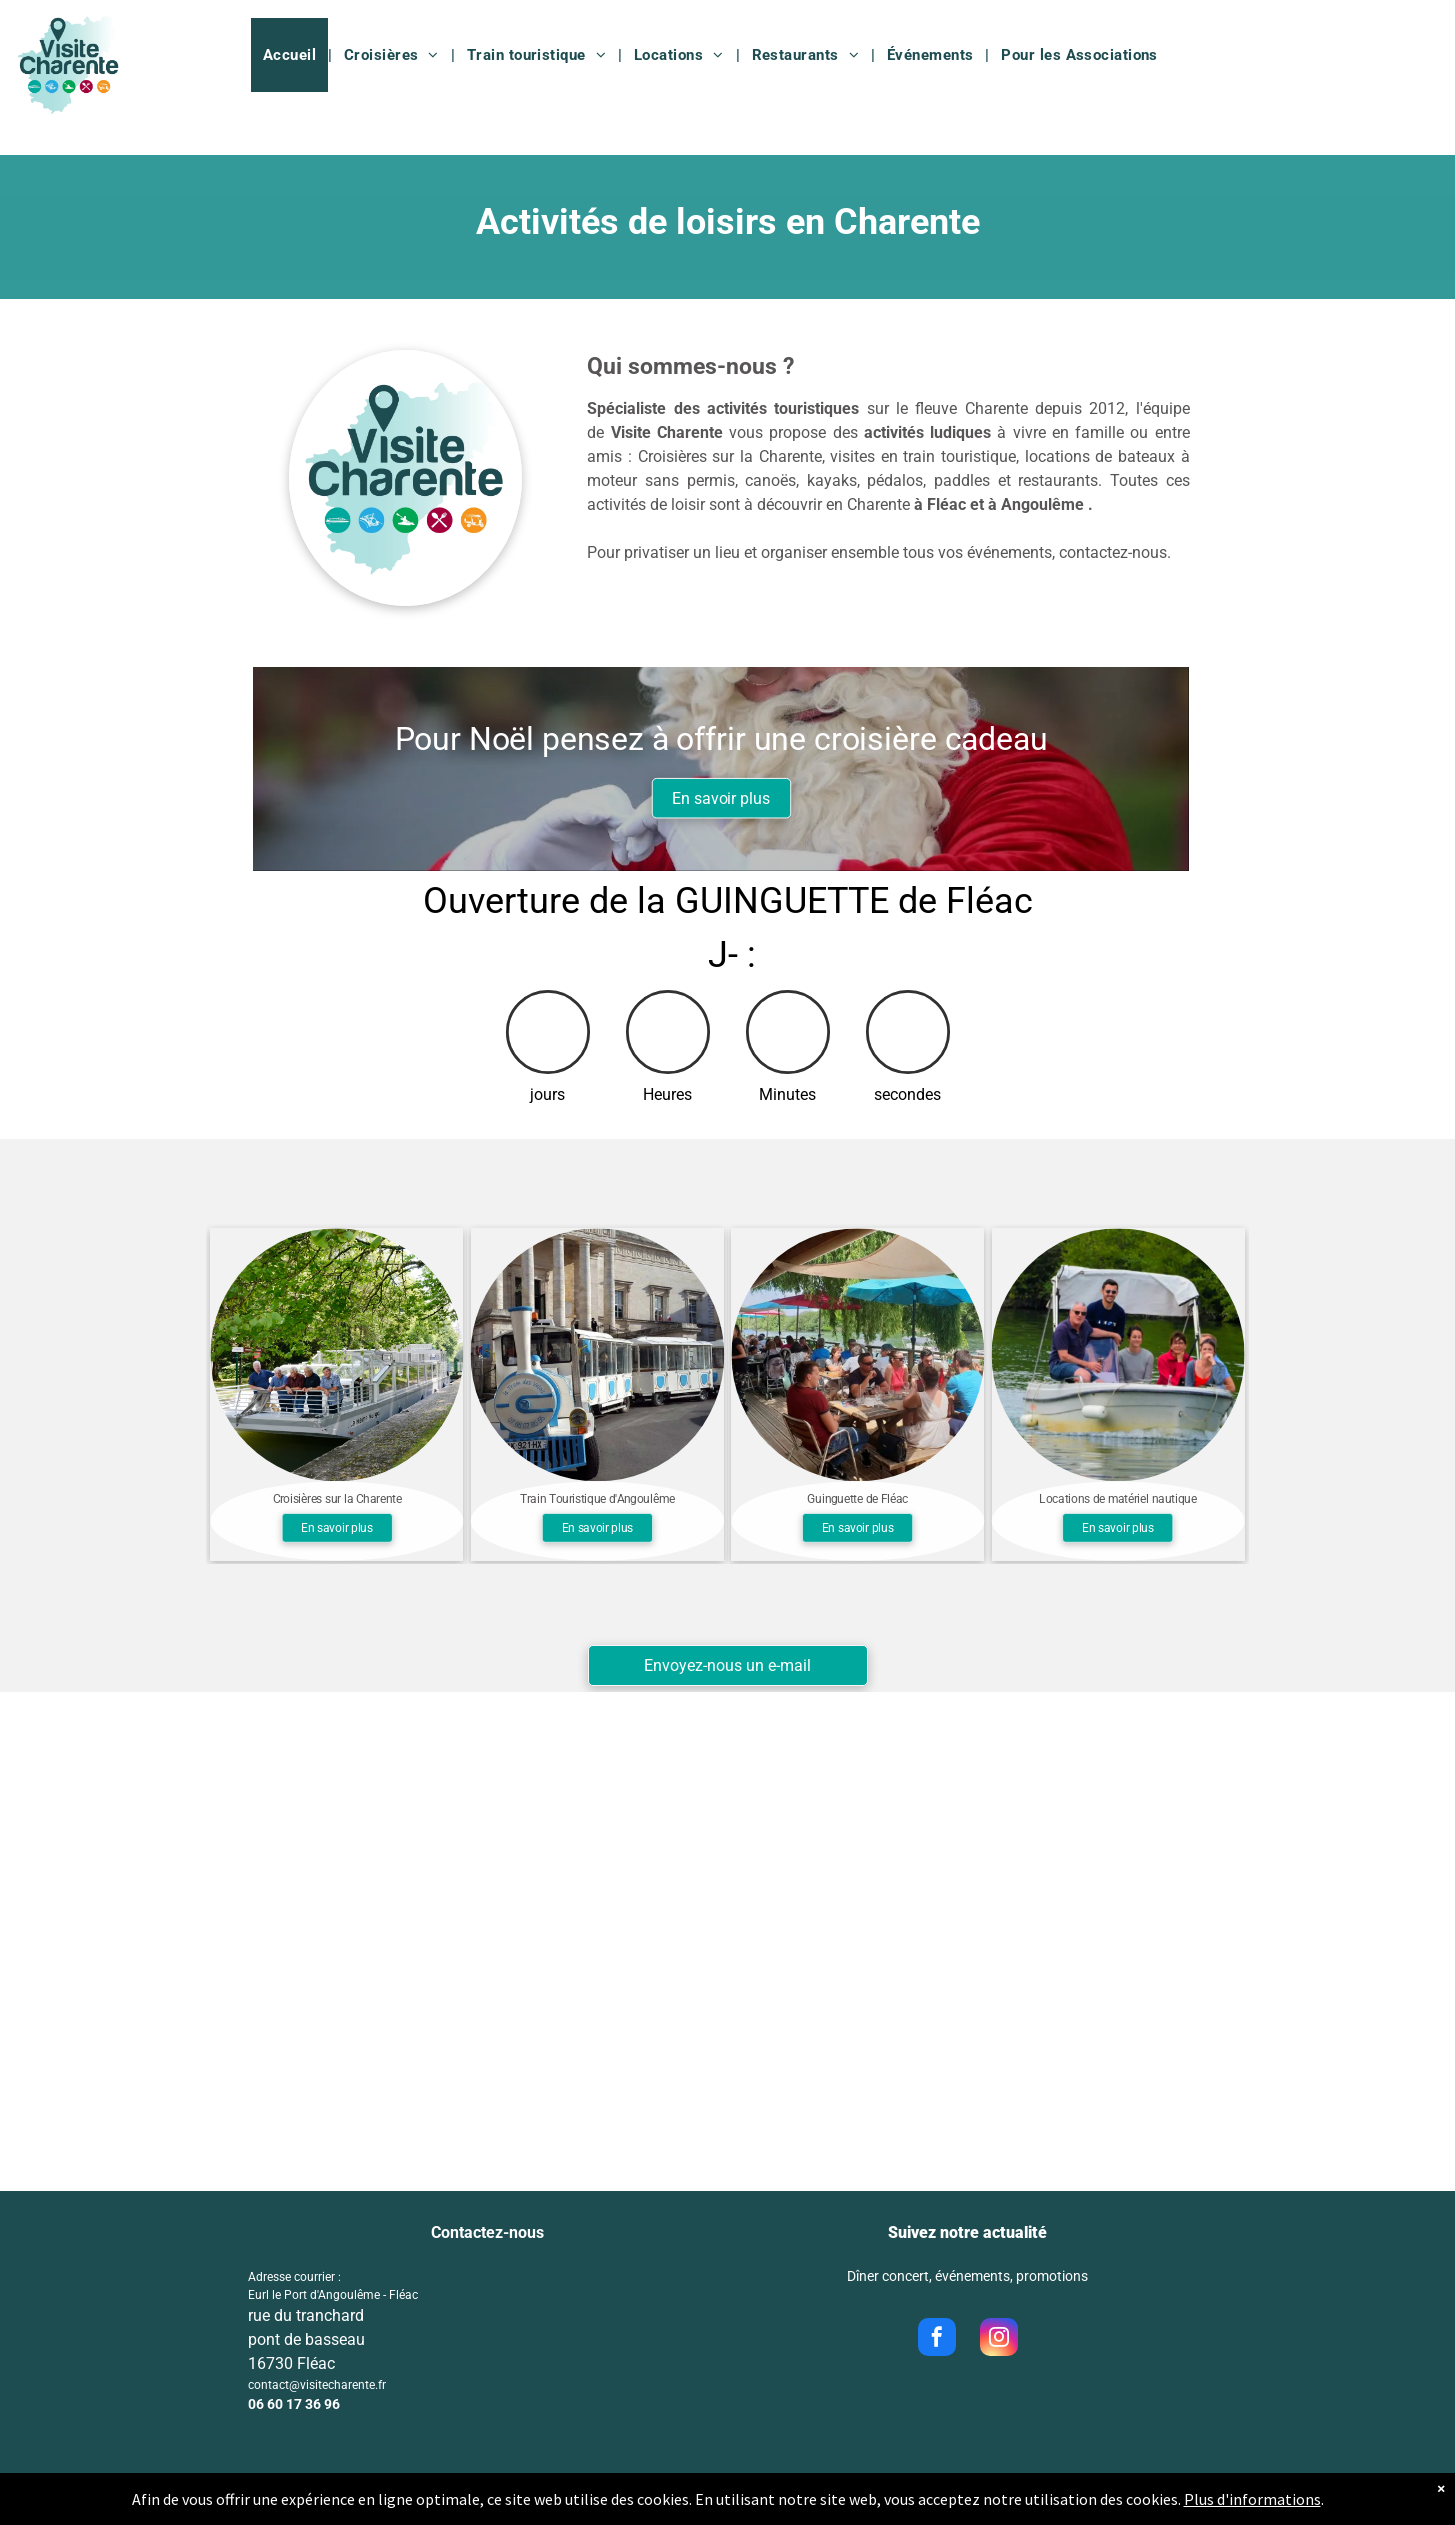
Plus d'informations (1252, 2507)
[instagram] (999, 2339)
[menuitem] (291, 55)
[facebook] (937, 2339)
